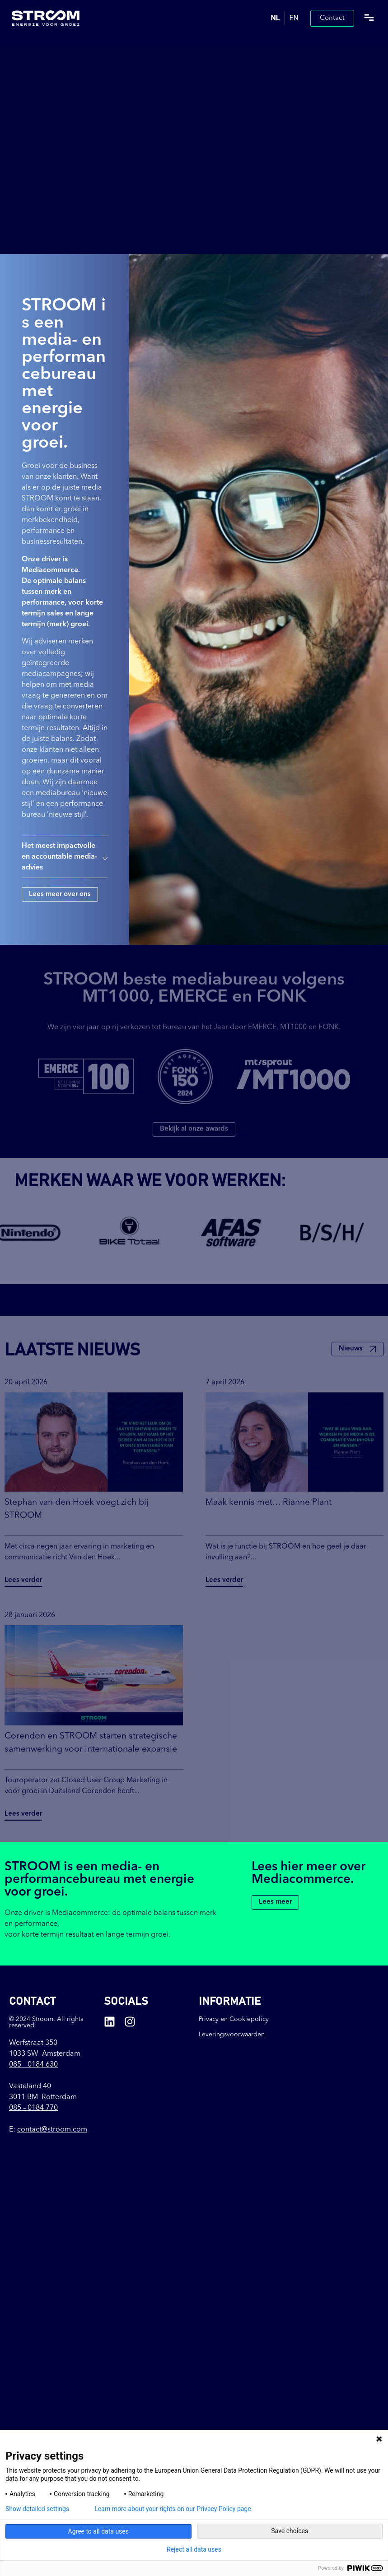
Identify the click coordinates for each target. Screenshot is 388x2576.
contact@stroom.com (52, 2129)
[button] (368, 18)
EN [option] (294, 18)
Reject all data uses (194, 2549)
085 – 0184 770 (33, 2108)
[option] (293, 18)
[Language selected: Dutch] (284, 18)
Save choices (289, 2530)
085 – (33, 2064)
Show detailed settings (37, 2508)
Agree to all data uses (98, 2531)
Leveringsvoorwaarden (232, 2034)
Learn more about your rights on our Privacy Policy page (172, 2508)
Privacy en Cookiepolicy (234, 2019)
